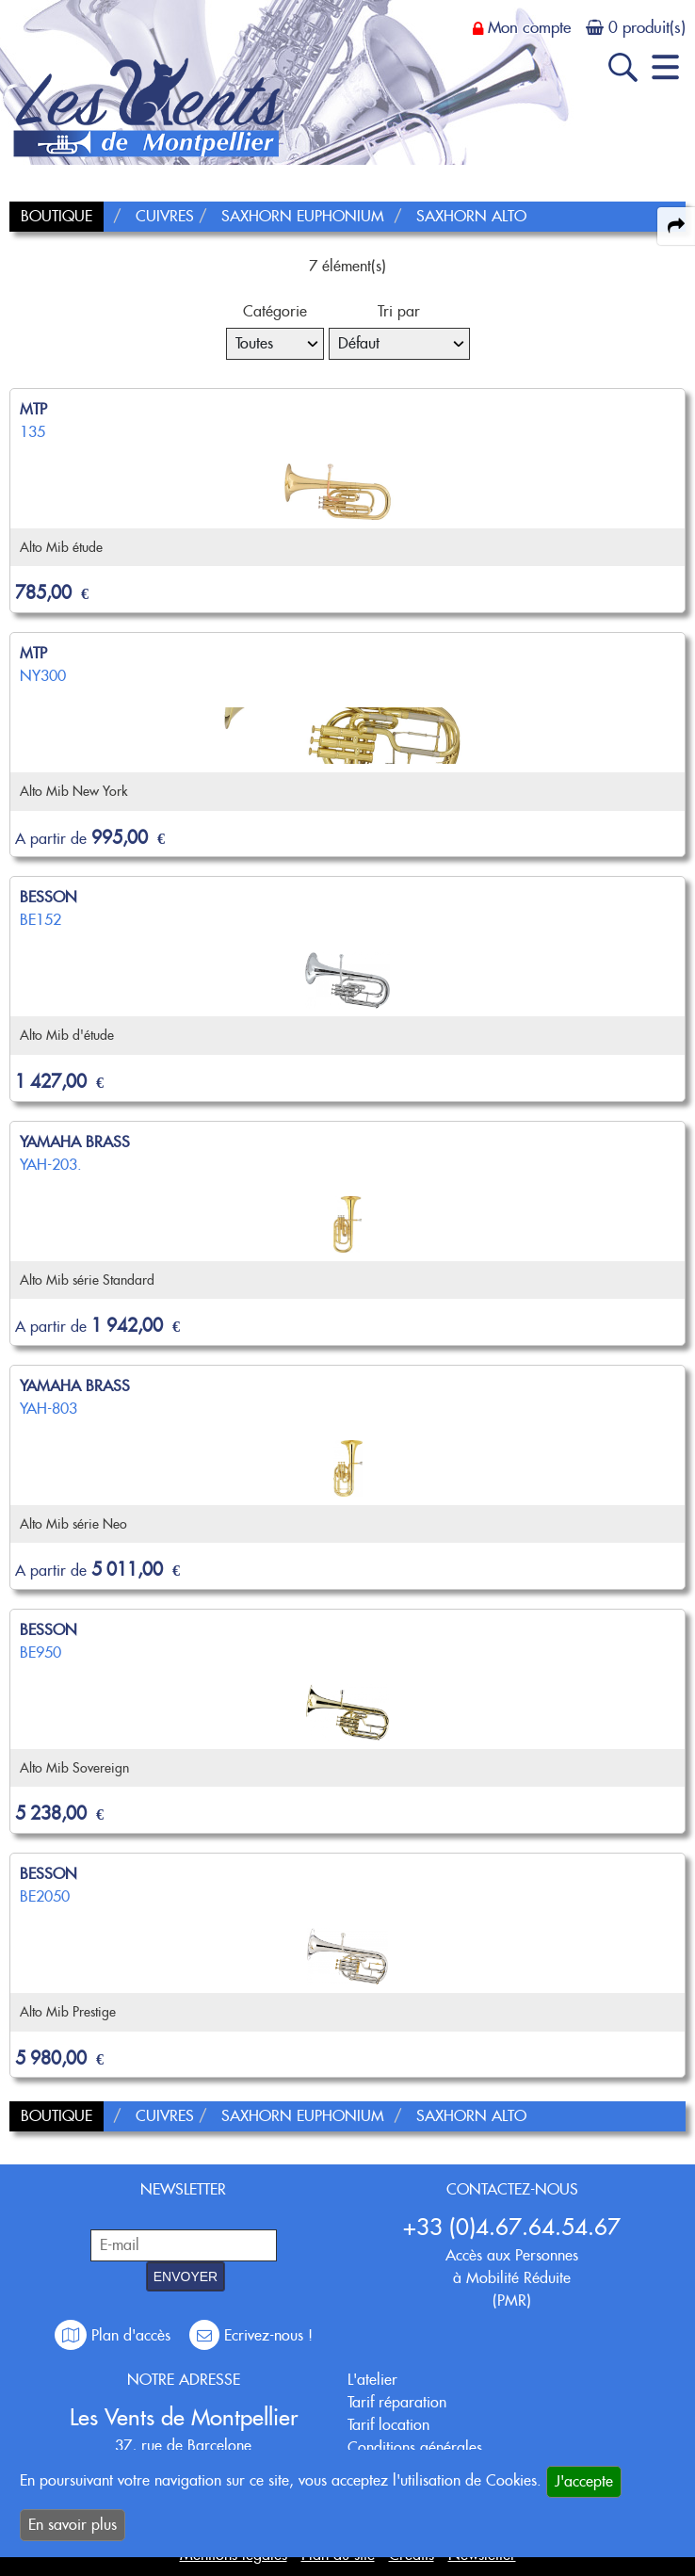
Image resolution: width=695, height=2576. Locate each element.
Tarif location (388, 2425)
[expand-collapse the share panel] (676, 226)
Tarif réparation (397, 2402)
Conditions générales (415, 2447)
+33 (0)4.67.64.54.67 (512, 2227)
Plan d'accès (115, 2335)
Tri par (399, 311)
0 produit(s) (647, 27)
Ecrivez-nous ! (251, 2335)
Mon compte (529, 27)
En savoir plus (72, 2525)
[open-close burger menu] (665, 67)
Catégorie (275, 311)
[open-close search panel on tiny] (622, 67)
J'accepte (584, 2481)
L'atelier (372, 2380)
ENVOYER (186, 2276)
